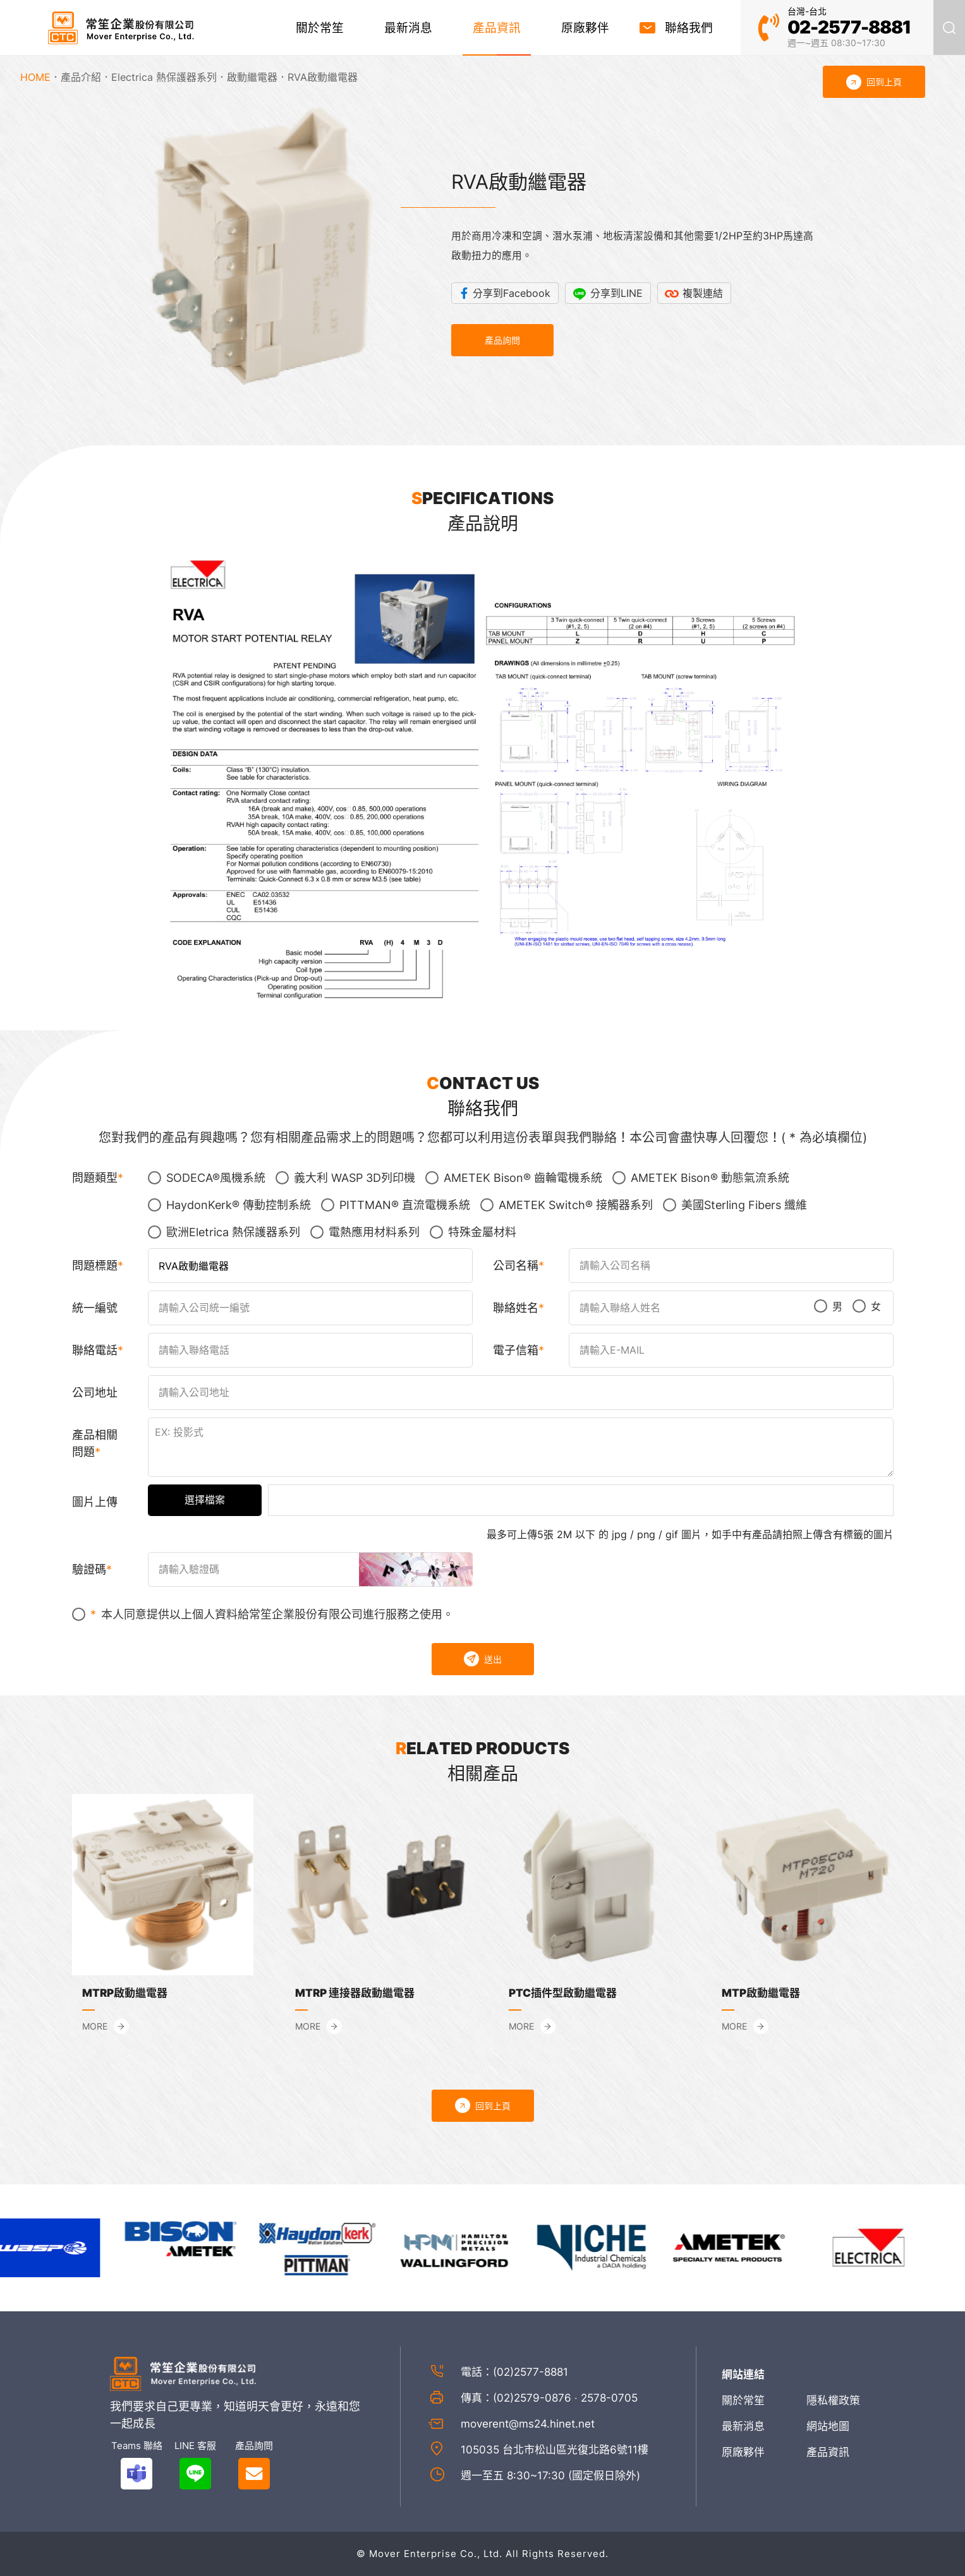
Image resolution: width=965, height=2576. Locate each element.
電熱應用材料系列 (365, 1232)
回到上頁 (483, 2105)
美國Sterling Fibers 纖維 (735, 1205)
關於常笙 (320, 28)
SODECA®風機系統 (206, 1177)
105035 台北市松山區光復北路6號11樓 (554, 2449)
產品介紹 (81, 77)
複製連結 (703, 293)
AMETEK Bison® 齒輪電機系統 (513, 1177)
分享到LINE (616, 293)
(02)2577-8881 (530, 2372)
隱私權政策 (833, 2400)
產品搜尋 (949, 27)
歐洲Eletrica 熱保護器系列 (224, 1232)
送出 (483, 1658)
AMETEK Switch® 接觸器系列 (566, 1205)
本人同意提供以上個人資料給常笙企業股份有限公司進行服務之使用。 (263, 1614)
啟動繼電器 (252, 77)
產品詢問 (502, 340)
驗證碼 (89, 1569)
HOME (35, 77)
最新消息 (408, 28)
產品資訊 (497, 28)
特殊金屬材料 (473, 1232)
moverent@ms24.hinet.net (528, 2423)
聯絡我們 (689, 28)
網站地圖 (827, 2426)
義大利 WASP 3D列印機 (345, 1177)
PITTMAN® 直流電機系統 (395, 1205)
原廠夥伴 (585, 28)
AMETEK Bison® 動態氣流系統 (700, 1177)
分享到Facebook (511, 293)
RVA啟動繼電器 (323, 77)
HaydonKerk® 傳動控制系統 (229, 1205)
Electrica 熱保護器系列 (164, 77)
